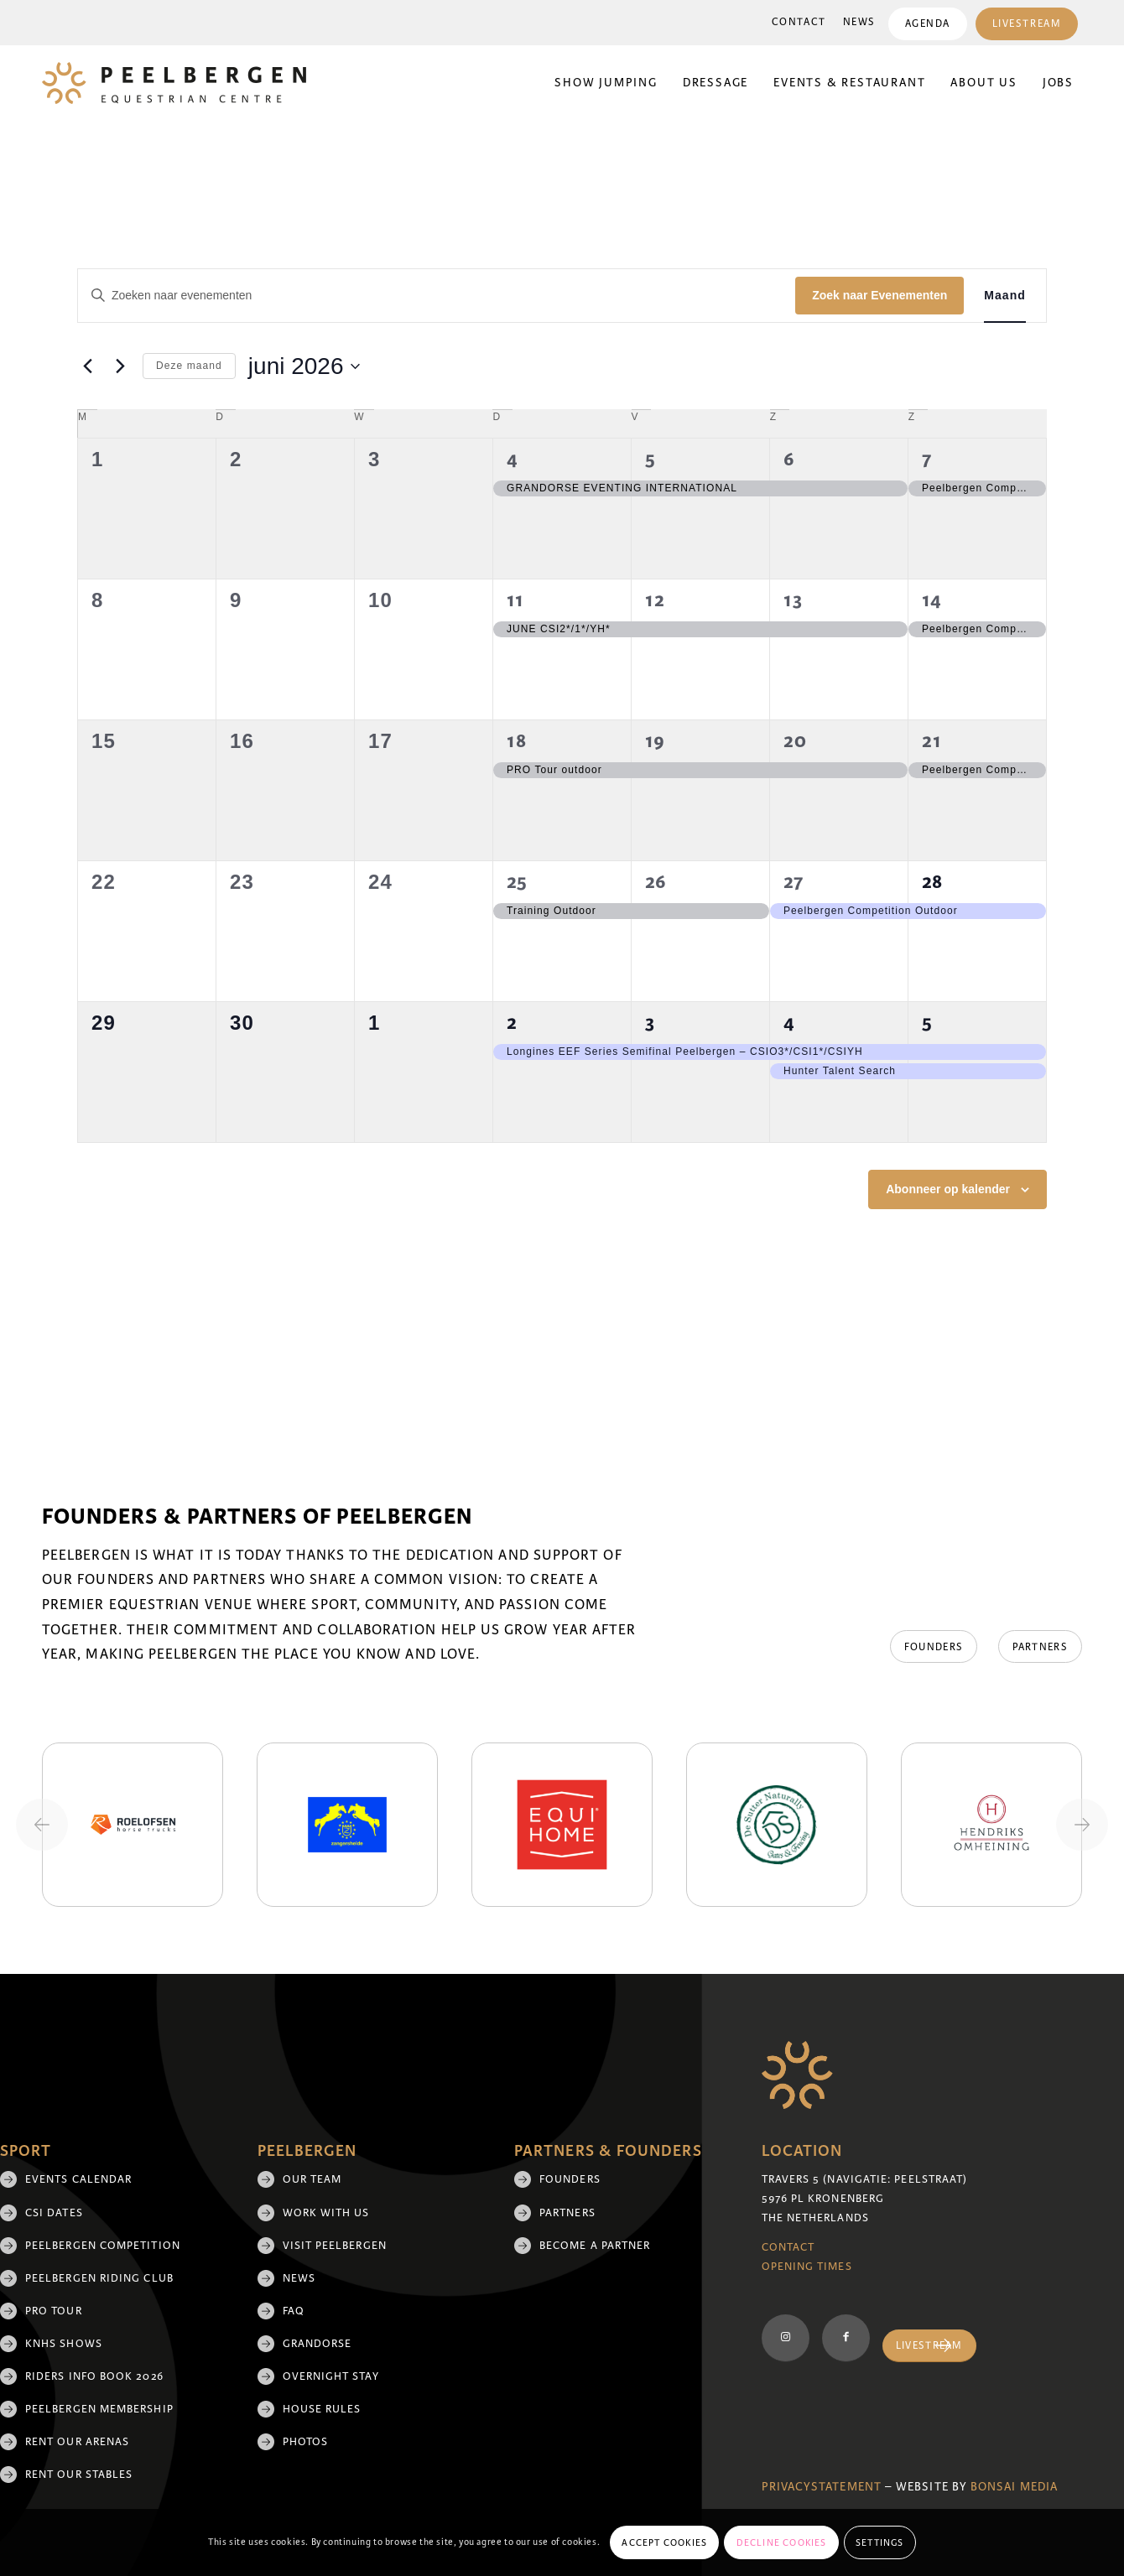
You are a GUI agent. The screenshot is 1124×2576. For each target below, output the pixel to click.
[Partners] (1040, 1647)
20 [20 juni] (795, 741)
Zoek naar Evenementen (879, 295)
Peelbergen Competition (102, 2245)
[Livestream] (929, 2345)
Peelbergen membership (99, 2409)
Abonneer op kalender (948, 1189)
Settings (880, 2542)
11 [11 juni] (515, 600)
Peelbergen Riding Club (99, 2278)
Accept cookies (664, 2542)
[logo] (174, 83)
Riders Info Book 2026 (94, 2376)
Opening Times (807, 2266)
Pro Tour (53, 2311)
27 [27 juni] (793, 882)
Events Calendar (78, 2179)
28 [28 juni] (932, 882)
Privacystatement (822, 2487)
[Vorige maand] (87, 366)
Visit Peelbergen (335, 2245)
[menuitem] (798, 22)
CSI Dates (54, 2213)
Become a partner (594, 2245)
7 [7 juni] (927, 459)
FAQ (293, 2311)
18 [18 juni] (517, 741)
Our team (312, 2179)
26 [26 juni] (656, 882)
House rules (322, 2409)
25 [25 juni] (517, 882)
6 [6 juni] (789, 459)
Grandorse (317, 2343)
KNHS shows (63, 2343)
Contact (798, 22)
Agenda (927, 24)
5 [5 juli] (927, 1022)
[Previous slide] (42, 1825)
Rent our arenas (77, 2442)
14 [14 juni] (932, 600)
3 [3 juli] (650, 1022)
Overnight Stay (331, 2376)
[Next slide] (1082, 1825)
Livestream (1026, 24)
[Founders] (932, 1647)
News (858, 22)
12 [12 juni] (655, 600)
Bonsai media (1014, 2487)
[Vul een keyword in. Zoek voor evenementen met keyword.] (436, 295)
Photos (305, 2442)
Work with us (326, 2213)
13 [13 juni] (793, 600)
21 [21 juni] (932, 741)
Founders (570, 2179)
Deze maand (189, 365)
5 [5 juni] (650, 459)
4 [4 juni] (512, 459)
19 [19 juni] (655, 741)
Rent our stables (79, 2474)
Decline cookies (781, 2542)
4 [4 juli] (789, 1022)
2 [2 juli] (512, 1022)
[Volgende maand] (120, 366)
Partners (567, 2213)
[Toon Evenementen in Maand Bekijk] (1005, 295)
